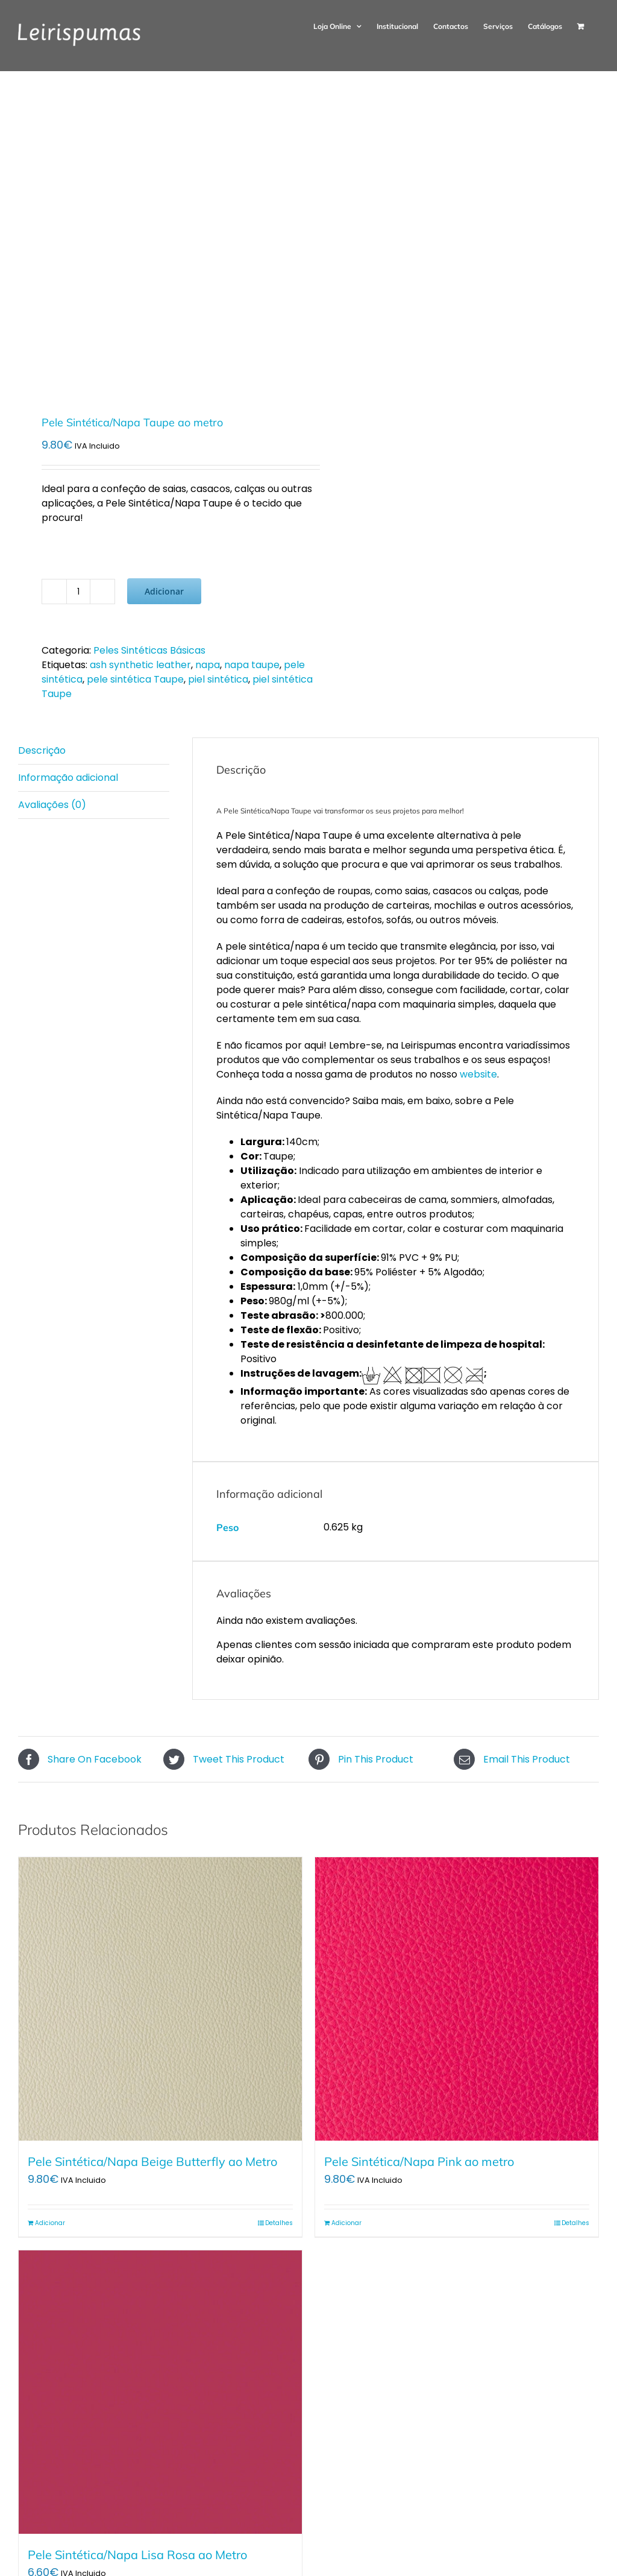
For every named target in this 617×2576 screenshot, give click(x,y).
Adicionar (164, 591)
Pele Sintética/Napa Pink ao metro (419, 2161)
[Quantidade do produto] (78, 591)
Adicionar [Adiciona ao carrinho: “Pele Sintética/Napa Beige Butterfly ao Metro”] (50, 2222)
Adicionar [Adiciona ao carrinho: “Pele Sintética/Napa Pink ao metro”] (346, 2222)
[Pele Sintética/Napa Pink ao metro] (456, 1999)
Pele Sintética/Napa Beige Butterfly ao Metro (152, 2161)
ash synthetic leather (140, 665)
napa (207, 665)
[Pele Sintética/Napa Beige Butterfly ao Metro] (160, 1999)
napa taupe (252, 665)
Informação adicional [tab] (68, 777)
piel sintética (218, 679)
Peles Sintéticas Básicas (149, 650)
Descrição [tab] (42, 750)
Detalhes (279, 2222)
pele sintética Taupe (135, 679)
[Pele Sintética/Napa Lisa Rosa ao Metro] (160, 2392)
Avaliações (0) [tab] (52, 805)
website (478, 1074)
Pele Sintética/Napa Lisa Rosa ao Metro (137, 2554)
